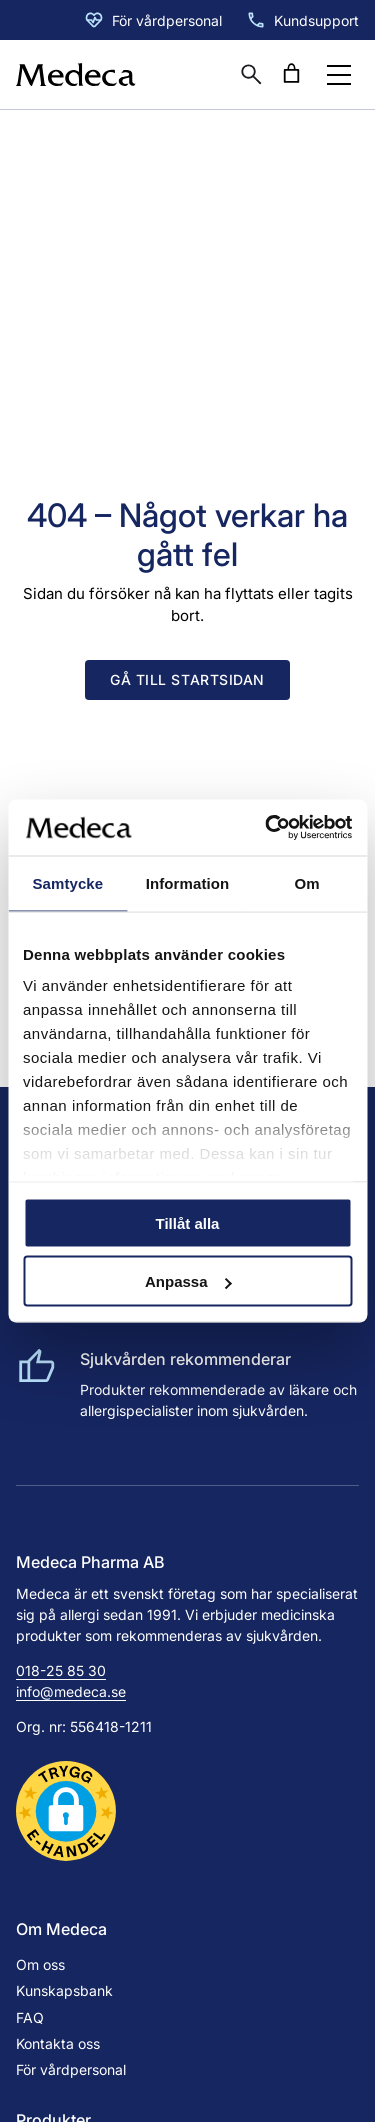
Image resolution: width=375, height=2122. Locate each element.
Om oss (40, 1964)
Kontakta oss (58, 2043)
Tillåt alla (188, 1222)
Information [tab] (188, 882)
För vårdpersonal (167, 20)
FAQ (30, 2017)
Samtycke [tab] (67, 882)
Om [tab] (307, 882)
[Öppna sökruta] (251, 74)
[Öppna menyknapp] (339, 75)
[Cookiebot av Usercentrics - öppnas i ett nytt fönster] (267, 828)
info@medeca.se (71, 1691)
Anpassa (188, 1281)
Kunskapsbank (64, 1990)
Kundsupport (316, 20)
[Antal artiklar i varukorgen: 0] (291, 74)
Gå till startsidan (187, 679)
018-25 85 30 (61, 1670)
